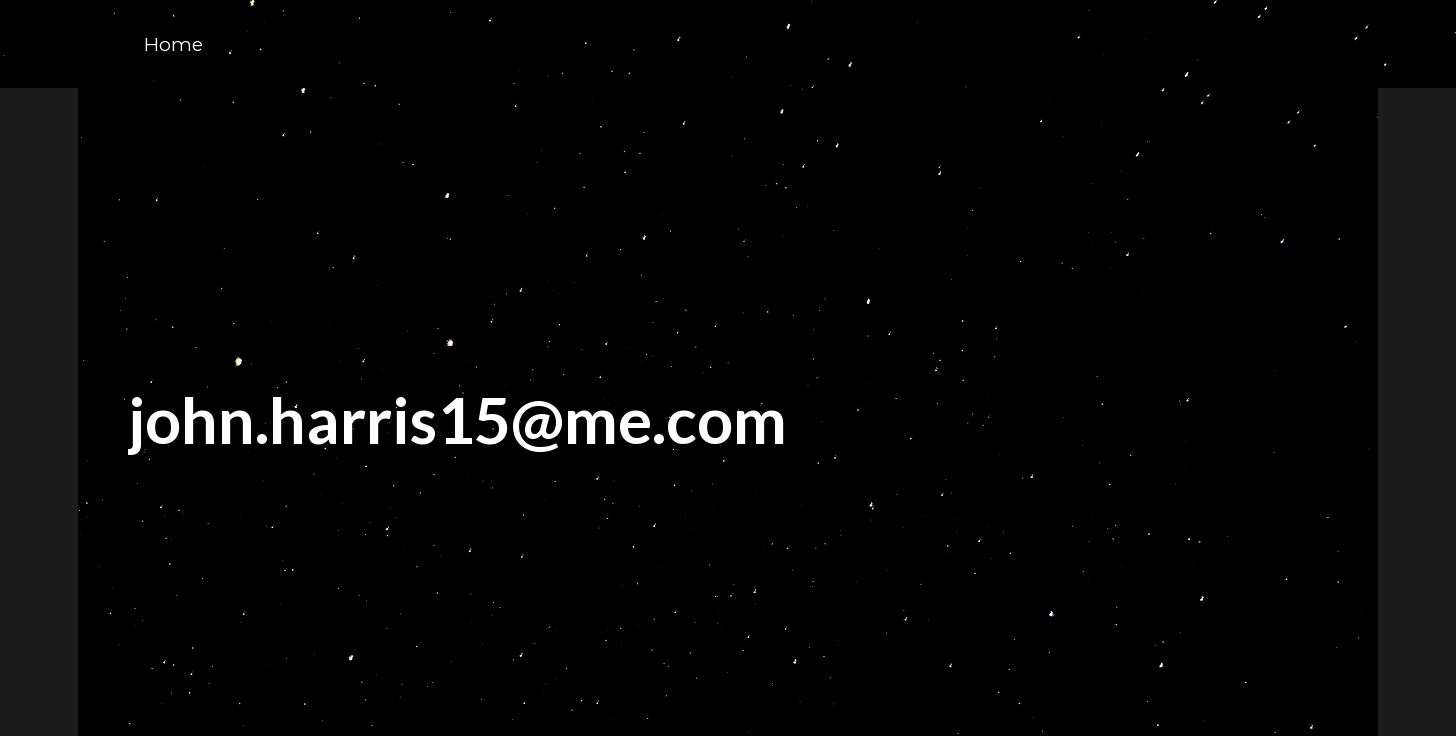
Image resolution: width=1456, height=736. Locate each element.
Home (173, 44)
